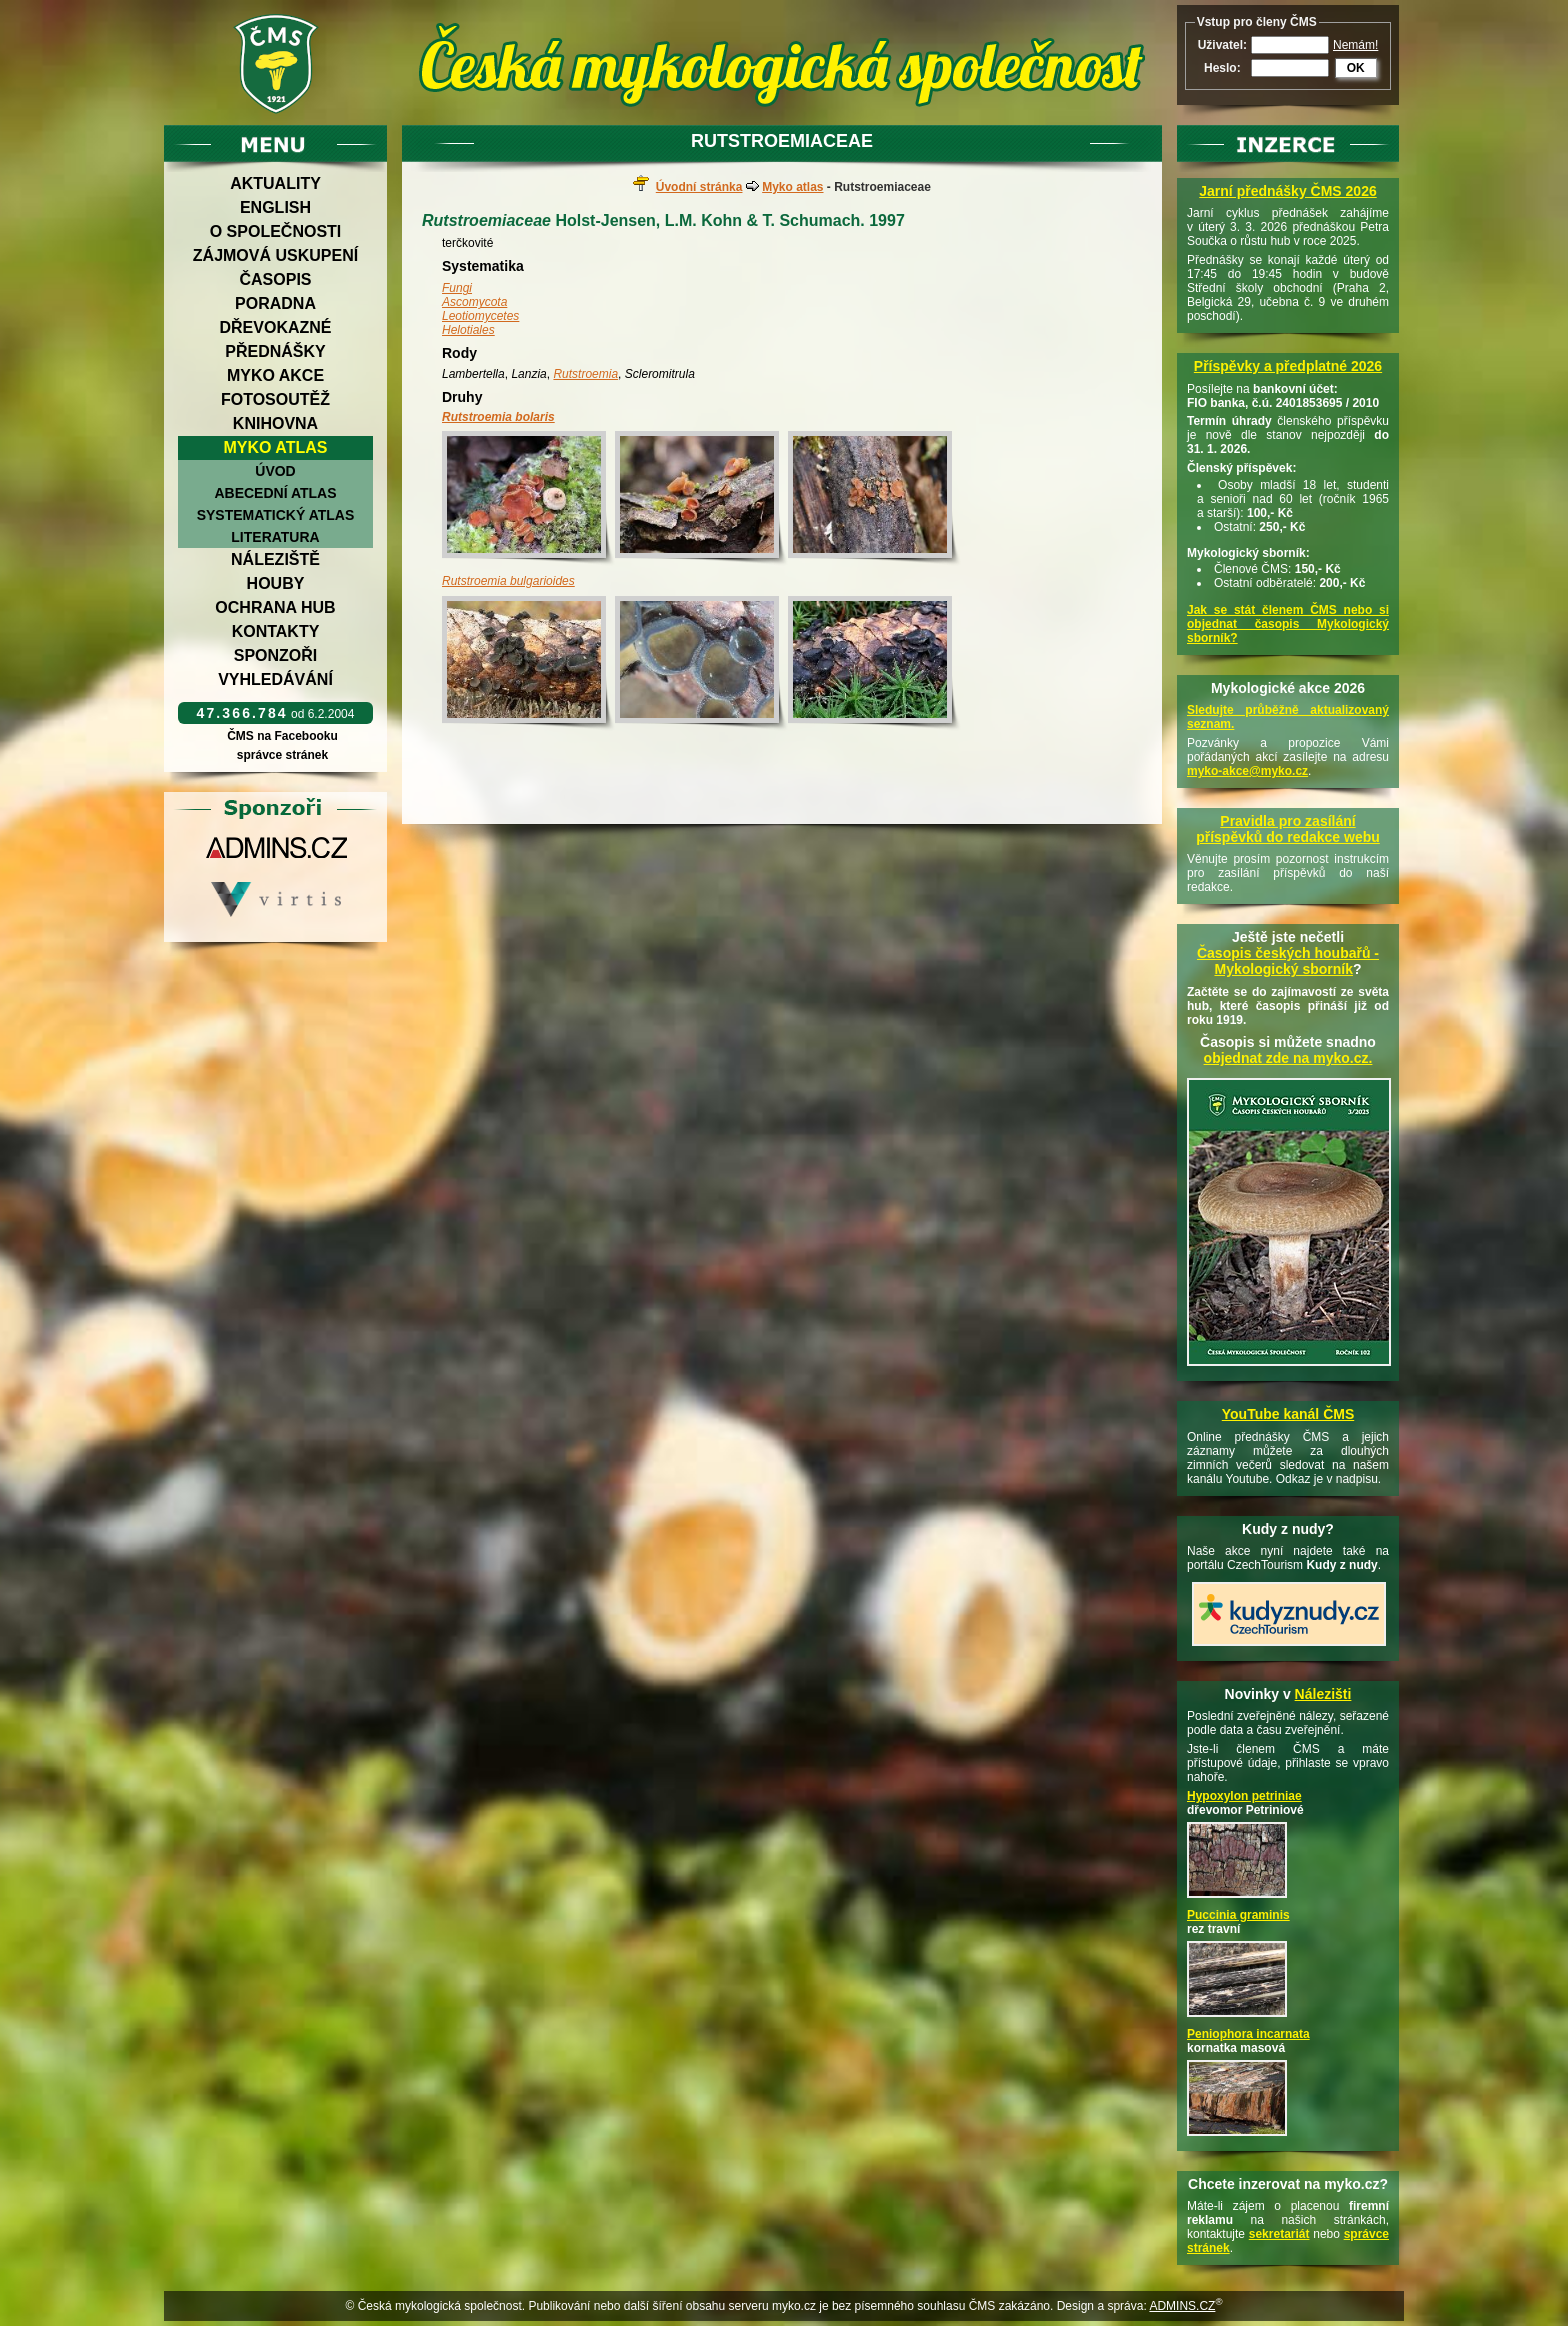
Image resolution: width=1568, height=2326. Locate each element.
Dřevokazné (275, 327)
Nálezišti (1323, 1694)
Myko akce (275, 375)
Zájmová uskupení (275, 255)
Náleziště (275, 559)
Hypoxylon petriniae (1244, 1796)
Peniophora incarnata (1248, 2034)
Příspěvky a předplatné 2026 (1288, 366)
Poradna (275, 303)
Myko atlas (276, 447)
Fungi (457, 288)
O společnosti (276, 231)
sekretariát (1279, 2234)
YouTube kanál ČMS (1288, 1414)
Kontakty (276, 631)
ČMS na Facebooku (282, 736)
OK (1356, 68)
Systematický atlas (276, 515)
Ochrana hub (275, 607)
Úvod (275, 471)
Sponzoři (276, 655)
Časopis (275, 279)
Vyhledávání (275, 679)
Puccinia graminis (1238, 1915)
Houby (276, 583)
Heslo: (1222, 68)
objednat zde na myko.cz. (1288, 1058)
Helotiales (468, 330)
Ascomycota (474, 302)
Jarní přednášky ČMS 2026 (1287, 191)
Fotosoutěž (275, 399)
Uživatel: (1222, 45)
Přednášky (275, 351)
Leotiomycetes (480, 316)
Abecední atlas (275, 493)
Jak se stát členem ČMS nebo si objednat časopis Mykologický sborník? (1288, 624)
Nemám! (1355, 45)
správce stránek (282, 755)
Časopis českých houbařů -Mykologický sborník (1288, 961)
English (275, 207)
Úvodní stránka (699, 187)
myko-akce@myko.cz (1247, 771)
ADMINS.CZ (1182, 2306)
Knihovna (275, 423)
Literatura (275, 537)
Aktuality (275, 183)
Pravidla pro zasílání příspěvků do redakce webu (1288, 829)
